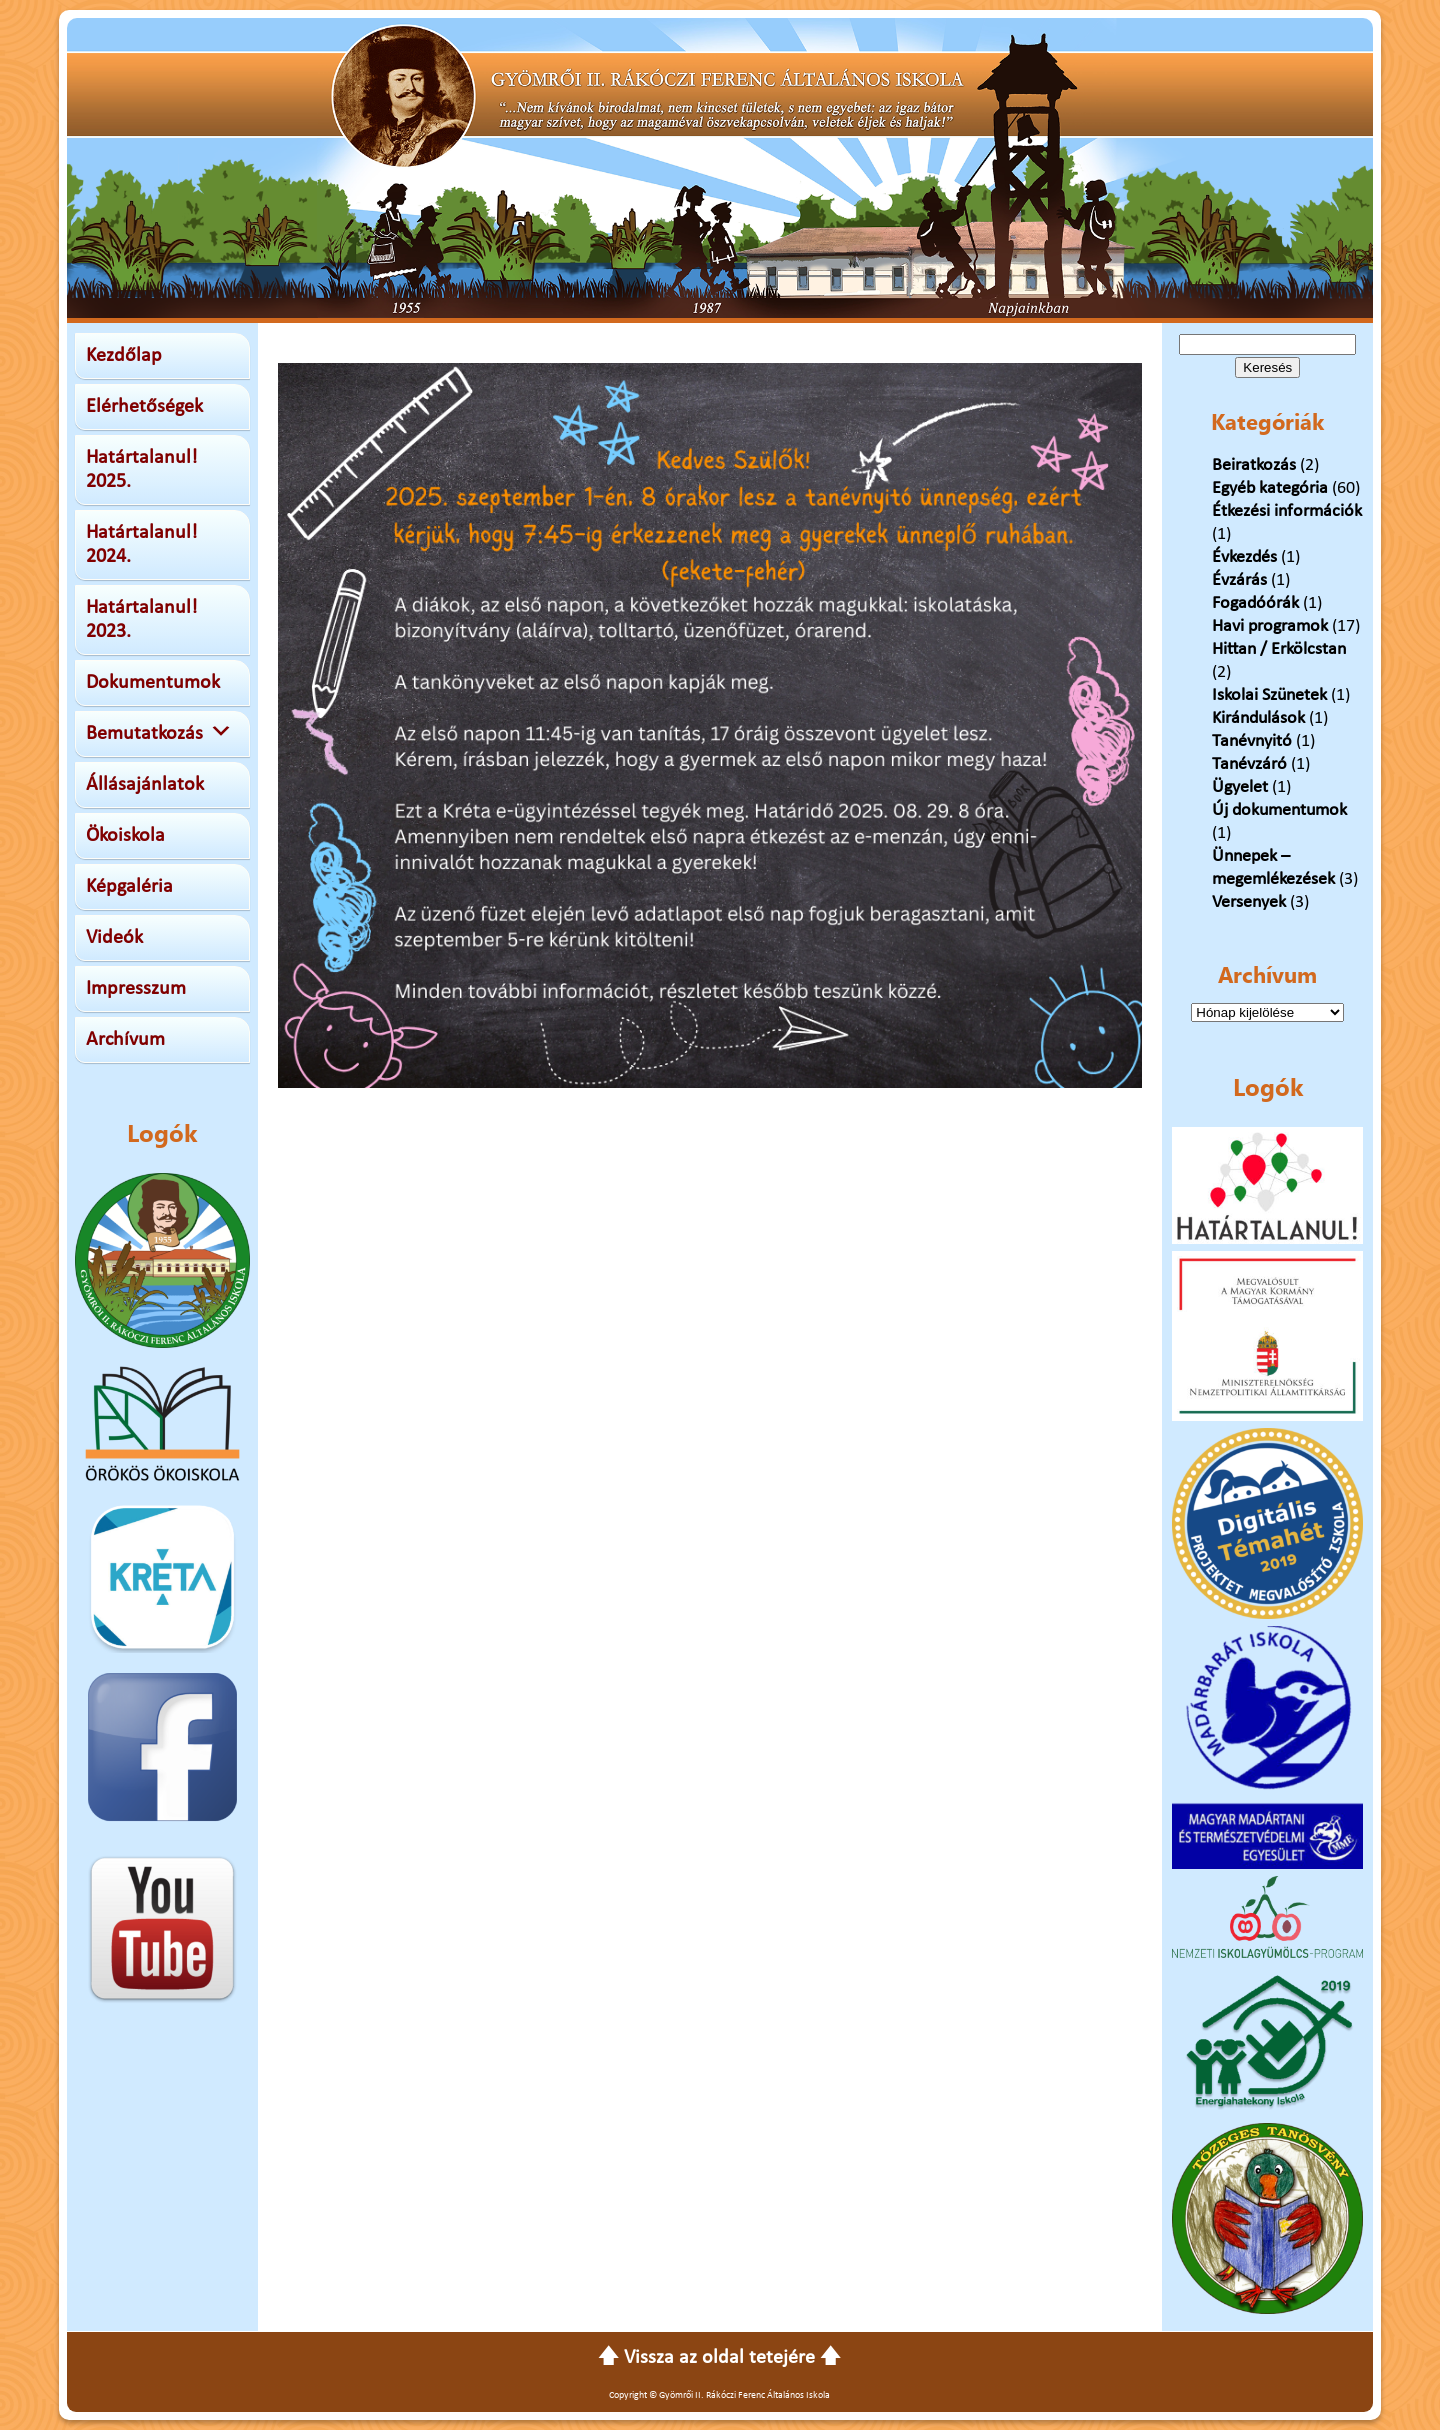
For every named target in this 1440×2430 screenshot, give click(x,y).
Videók (114, 938)
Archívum (125, 1040)
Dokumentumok (153, 683)
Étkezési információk (1287, 511)
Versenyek (1249, 902)
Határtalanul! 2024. (142, 545)
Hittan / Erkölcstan (1279, 649)
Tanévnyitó (1252, 741)
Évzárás (1239, 580)
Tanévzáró (1249, 764)
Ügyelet (1240, 787)
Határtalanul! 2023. (142, 620)
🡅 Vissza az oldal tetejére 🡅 (719, 2358)
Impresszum (136, 989)
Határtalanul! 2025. (142, 470)
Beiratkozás (1254, 465)
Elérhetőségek (144, 407)
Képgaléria (129, 887)
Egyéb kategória (1270, 488)
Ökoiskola (125, 836)
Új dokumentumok (1279, 810)
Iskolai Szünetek (1269, 695)
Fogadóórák (1255, 603)
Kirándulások (1258, 718)
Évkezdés (1244, 557)
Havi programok (1270, 626)
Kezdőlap (124, 356)
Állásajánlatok (145, 785)
